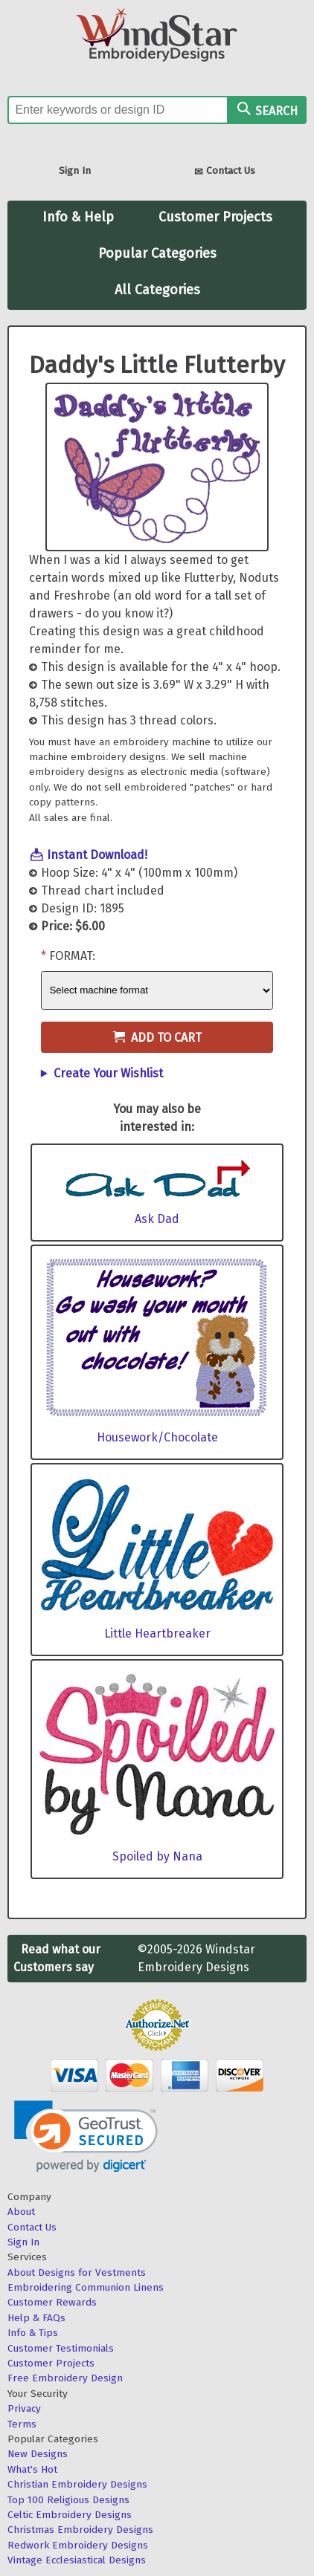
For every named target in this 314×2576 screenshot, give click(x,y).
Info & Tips (32, 2332)
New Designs (37, 2453)
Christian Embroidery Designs (77, 2484)
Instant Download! (97, 855)
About (21, 2211)
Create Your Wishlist (108, 1073)
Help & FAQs (36, 2317)
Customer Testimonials (60, 2348)
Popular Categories (157, 253)
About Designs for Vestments (76, 2272)
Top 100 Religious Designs (68, 2500)
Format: (72, 956)
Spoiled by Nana (157, 1856)
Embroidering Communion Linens (85, 2287)
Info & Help (78, 217)
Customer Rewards (52, 2302)
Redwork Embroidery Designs (77, 2545)
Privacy (24, 2408)
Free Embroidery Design (65, 2378)
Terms (21, 2424)
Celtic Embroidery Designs (69, 2514)
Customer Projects (215, 217)
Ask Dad (157, 1219)
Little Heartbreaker (157, 1633)
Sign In (75, 170)
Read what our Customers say (56, 1958)
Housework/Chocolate (157, 1437)
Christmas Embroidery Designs (80, 2529)
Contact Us (224, 172)
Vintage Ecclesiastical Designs (76, 2560)
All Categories (157, 290)
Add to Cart (157, 1038)
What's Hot (32, 2469)
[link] (86, 2136)
